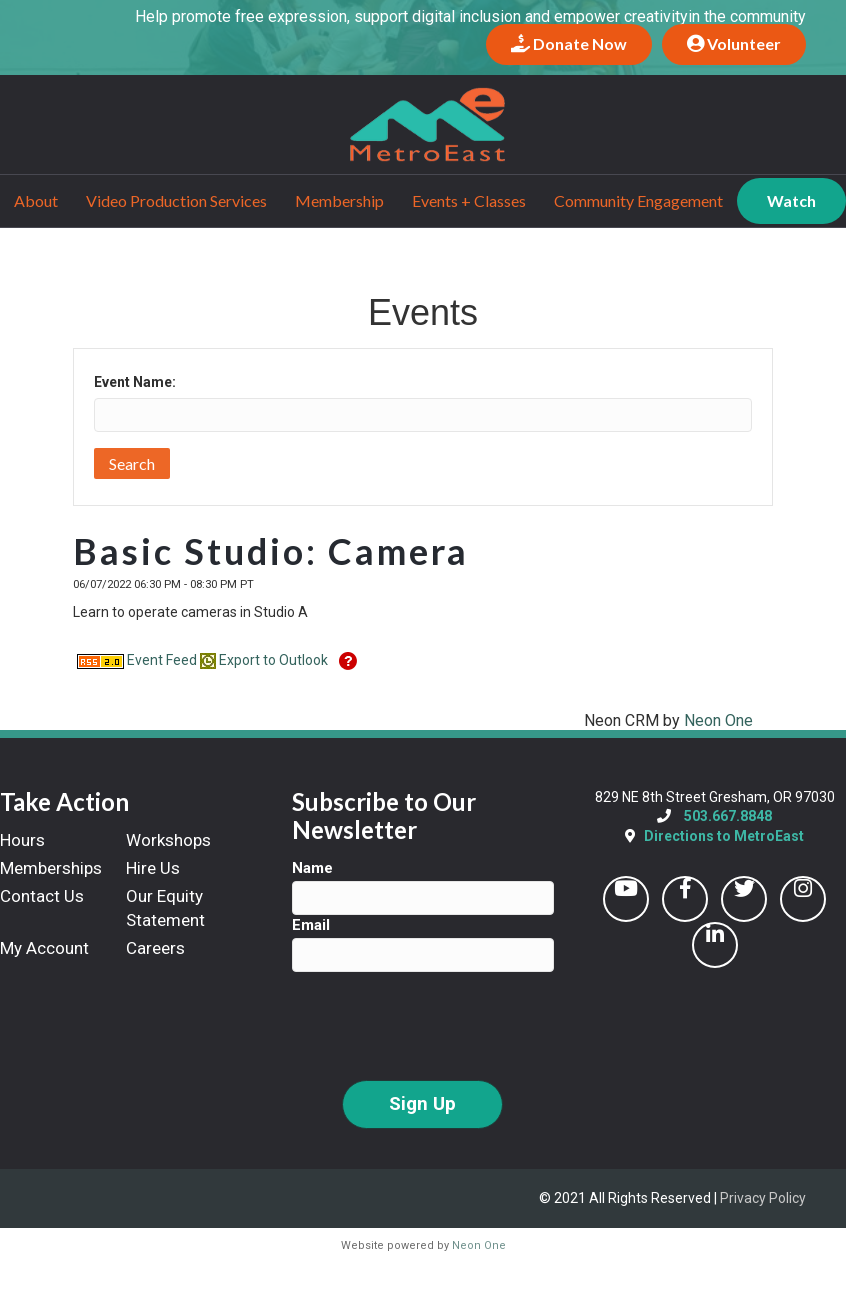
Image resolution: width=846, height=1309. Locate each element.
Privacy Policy (763, 1197)
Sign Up (422, 1104)
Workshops (168, 840)
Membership (339, 199)
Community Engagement (638, 199)
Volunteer (734, 43)
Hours (22, 840)
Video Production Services (176, 199)
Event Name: (135, 382)
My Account (44, 947)
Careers (155, 947)
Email (311, 925)
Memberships (51, 868)
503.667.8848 (728, 816)
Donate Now (569, 43)
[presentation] (444, 1026)
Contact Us (42, 895)
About (36, 199)
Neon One (718, 719)
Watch (791, 199)
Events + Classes (469, 199)
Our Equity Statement (165, 907)
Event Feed (137, 659)
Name (312, 868)
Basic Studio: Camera (271, 551)
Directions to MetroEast (724, 835)
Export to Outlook (264, 659)
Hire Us (153, 868)
